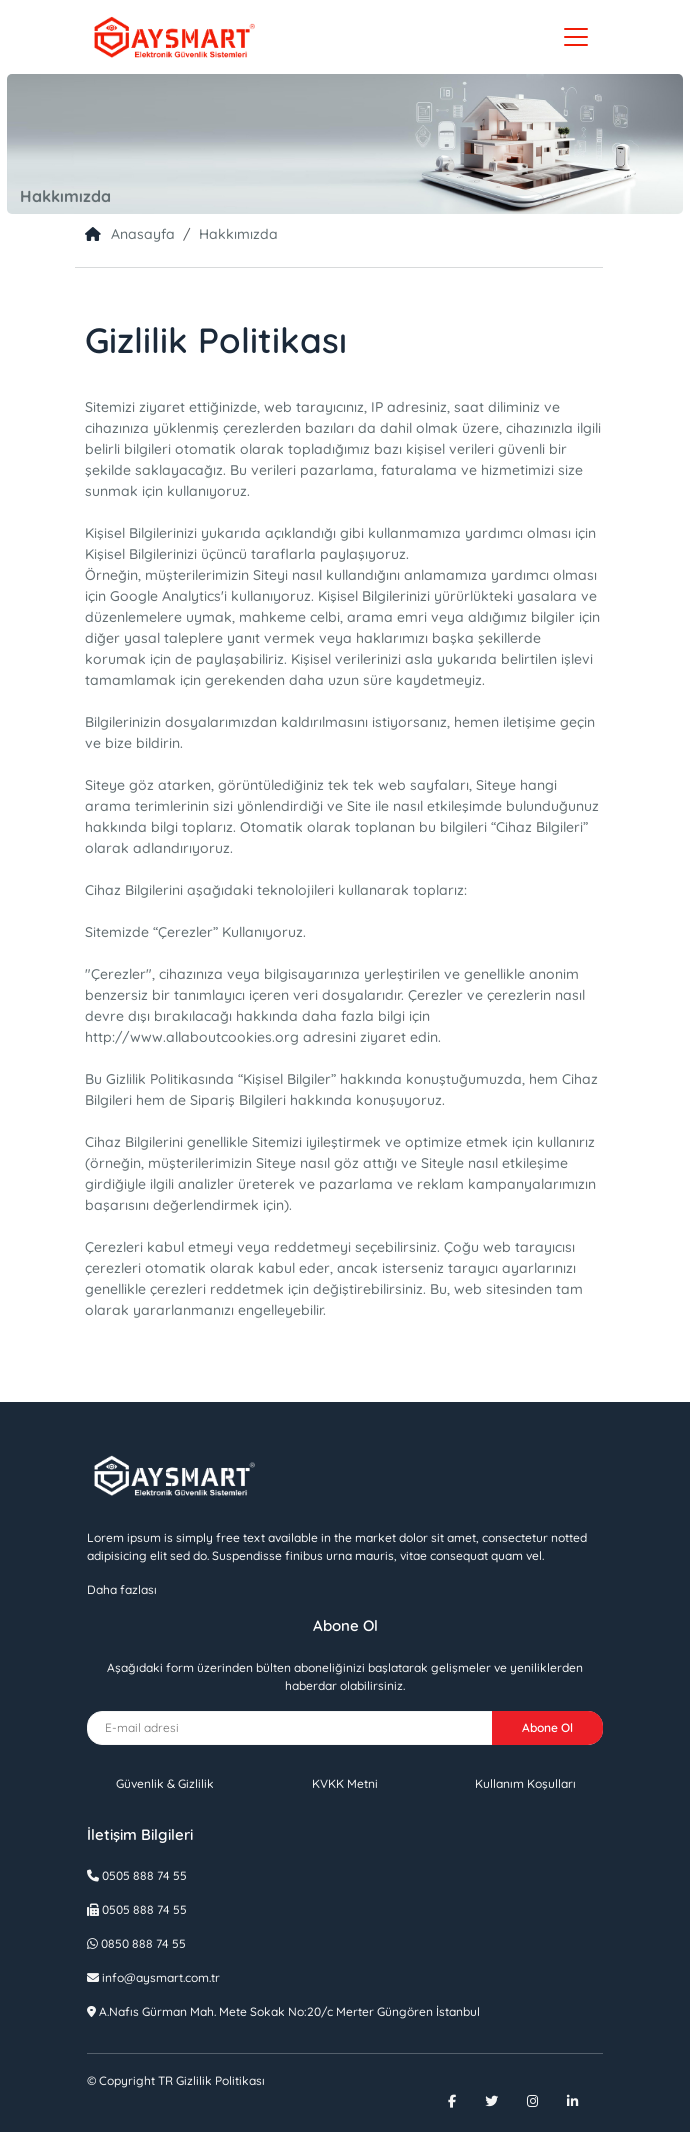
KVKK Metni (345, 1783)
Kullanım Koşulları (525, 1783)
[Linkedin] (585, 2101)
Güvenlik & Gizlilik (165, 1783)
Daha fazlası (122, 1589)
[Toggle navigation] (576, 37)
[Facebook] (464, 2101)
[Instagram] (545, 2101)
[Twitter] (504, 2101)
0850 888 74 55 (143, 1943)
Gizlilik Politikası (176, 2080)
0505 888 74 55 (143, 1875)
